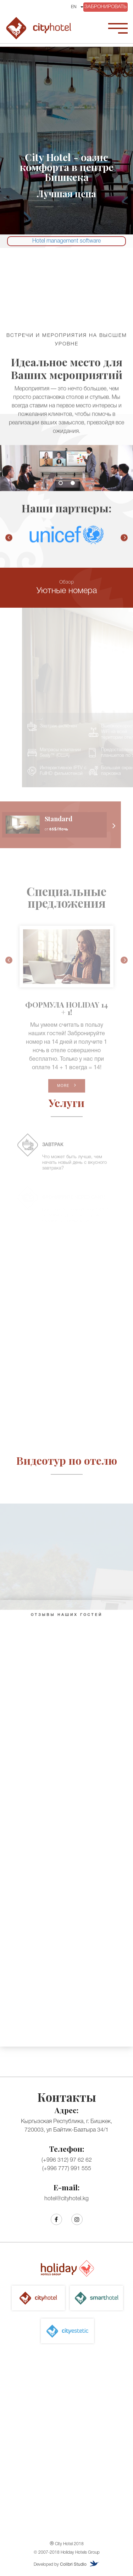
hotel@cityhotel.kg (66, 2198)
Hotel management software (66, 241)
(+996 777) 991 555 (66, 2168)
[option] (66, 473)
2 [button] (73, 488)
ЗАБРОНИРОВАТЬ (105, 7)
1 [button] (61, 488)
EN (73, 7)
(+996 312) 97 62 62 (66, 2160)
